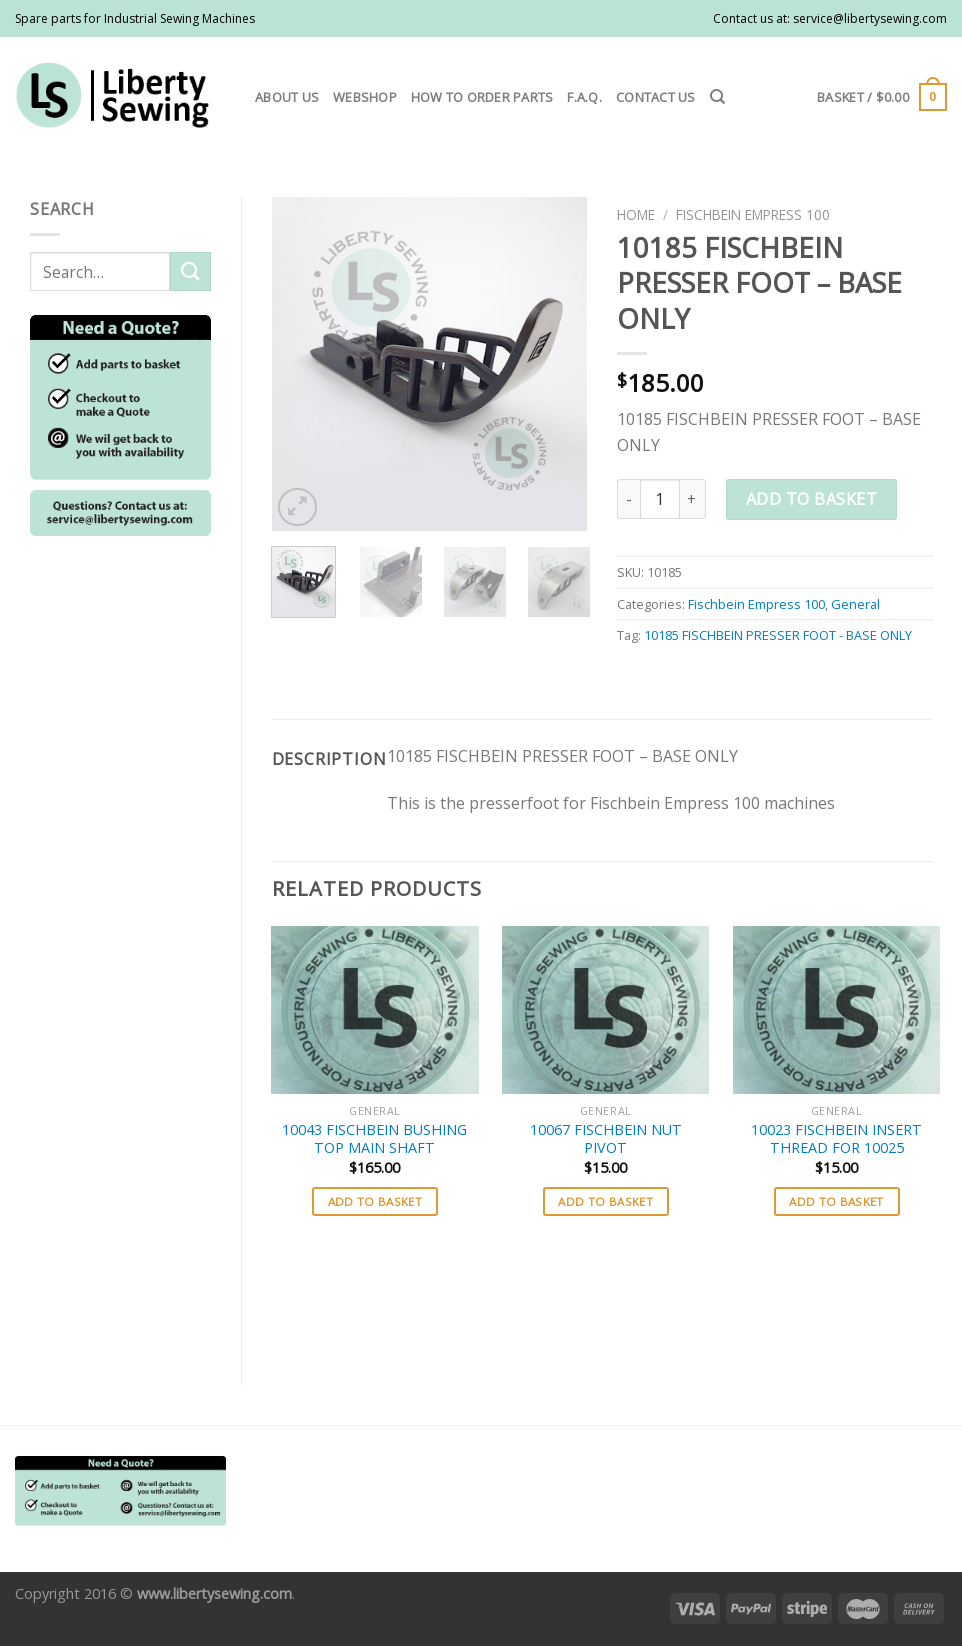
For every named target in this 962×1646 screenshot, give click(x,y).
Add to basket (811, 499)
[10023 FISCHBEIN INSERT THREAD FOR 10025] (836, 1010)
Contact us (656, 97)
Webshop (365, 97)
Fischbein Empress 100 (753, 214)
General (855, 604)
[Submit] (190, 271)
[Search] (717, 97)
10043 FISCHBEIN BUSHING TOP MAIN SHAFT (374, 1139)
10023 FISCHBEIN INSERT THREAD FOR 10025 (836, 1139)
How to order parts (482, 97)
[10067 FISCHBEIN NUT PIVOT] (605, 1010)
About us (287, 97)
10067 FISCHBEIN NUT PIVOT (606, 1139)
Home (636, 214)
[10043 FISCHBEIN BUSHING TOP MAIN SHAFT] (374, 1010)
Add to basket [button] (375, 1201)
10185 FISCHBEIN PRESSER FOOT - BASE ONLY (778, 635)
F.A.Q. (584, 97)
